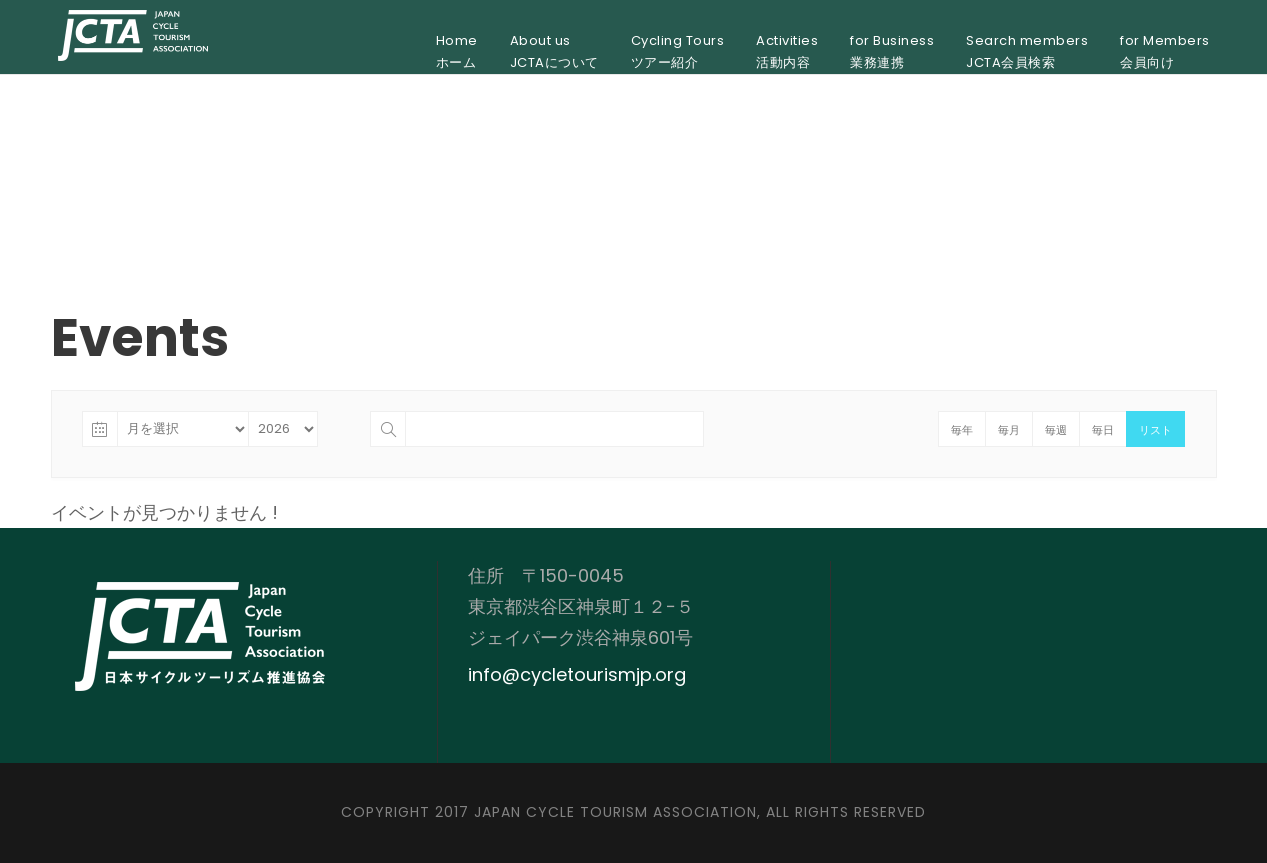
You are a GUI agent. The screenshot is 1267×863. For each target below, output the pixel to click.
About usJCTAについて (554, 51)
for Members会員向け (1165, 51)
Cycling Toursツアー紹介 (678, 51)
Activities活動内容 (787, 51)
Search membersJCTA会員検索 (1027, 51)
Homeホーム (457, 51)
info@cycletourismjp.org (577, 674)
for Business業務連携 (892, 51)
